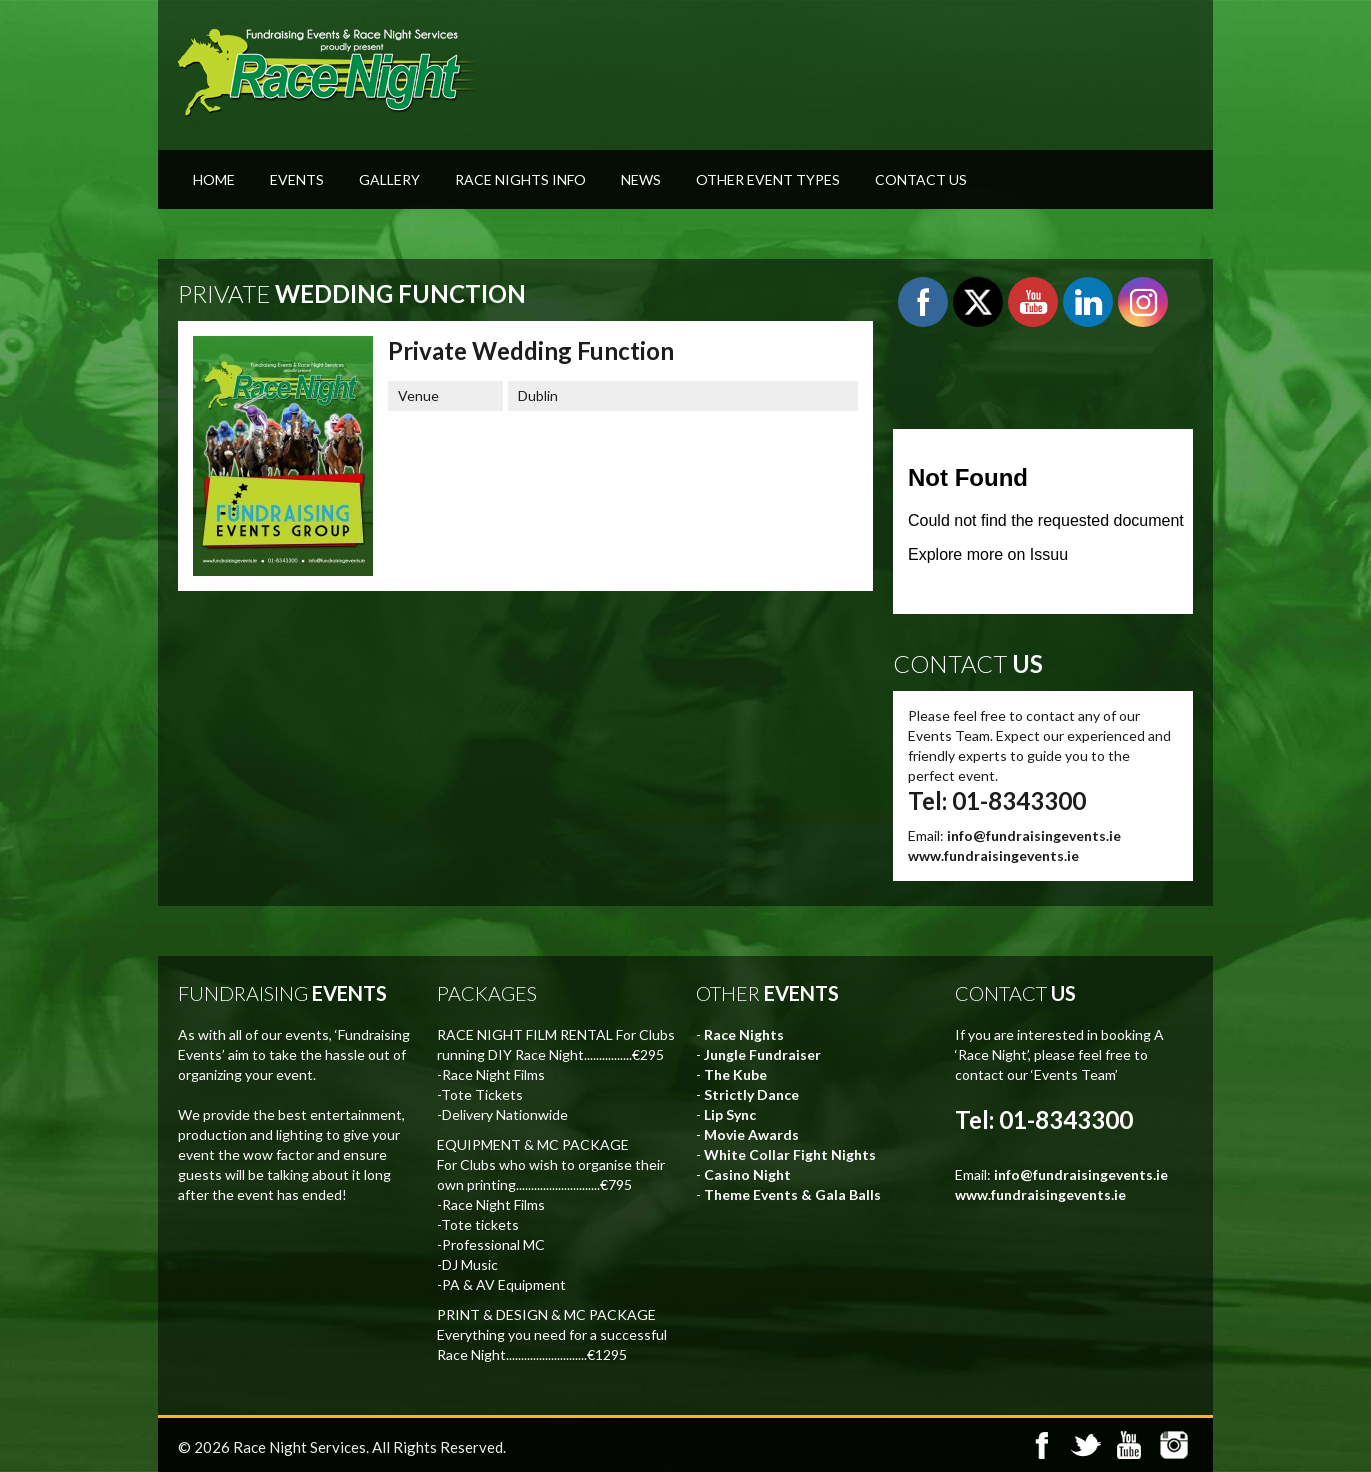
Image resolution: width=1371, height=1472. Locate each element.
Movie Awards (751, 1134)
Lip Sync (730, 1114)
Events (297, 179)
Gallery (389, 179)
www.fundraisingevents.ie (993, 855)
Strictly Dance (751, 1094)
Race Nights (744, 1034)
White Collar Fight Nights (790, 1154)
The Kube (735, 1074)
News (641, 179)
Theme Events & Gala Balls (792, 1194)
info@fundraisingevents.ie (1034, 835)
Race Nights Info (520, 179)
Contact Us (921, 179)
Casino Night (747, 1174)
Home (214, 179)
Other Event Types (768, 179)
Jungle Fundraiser (762, 1054)
